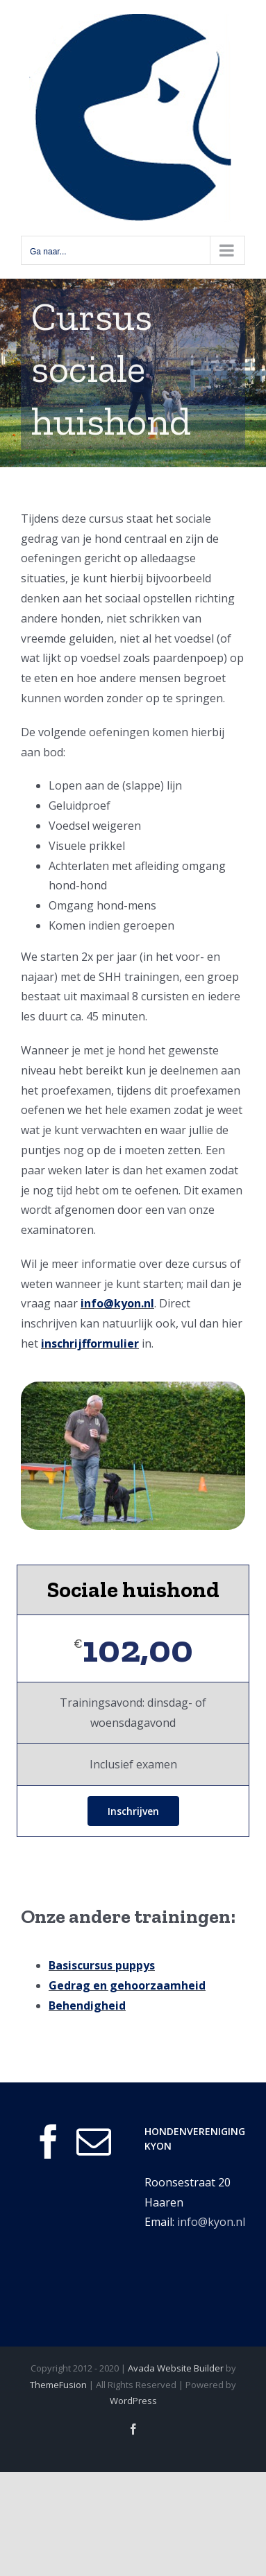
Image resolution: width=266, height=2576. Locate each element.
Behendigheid (87, 2005)
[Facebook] (48, 2141)
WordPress (133, 2400)
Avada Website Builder (176, 2368)
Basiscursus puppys (102, 1965)
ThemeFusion (58, 2384)
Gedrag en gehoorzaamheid (127, 1985)
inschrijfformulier (90, 1343)
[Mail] (93, 2141)
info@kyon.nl (117, 1303)
